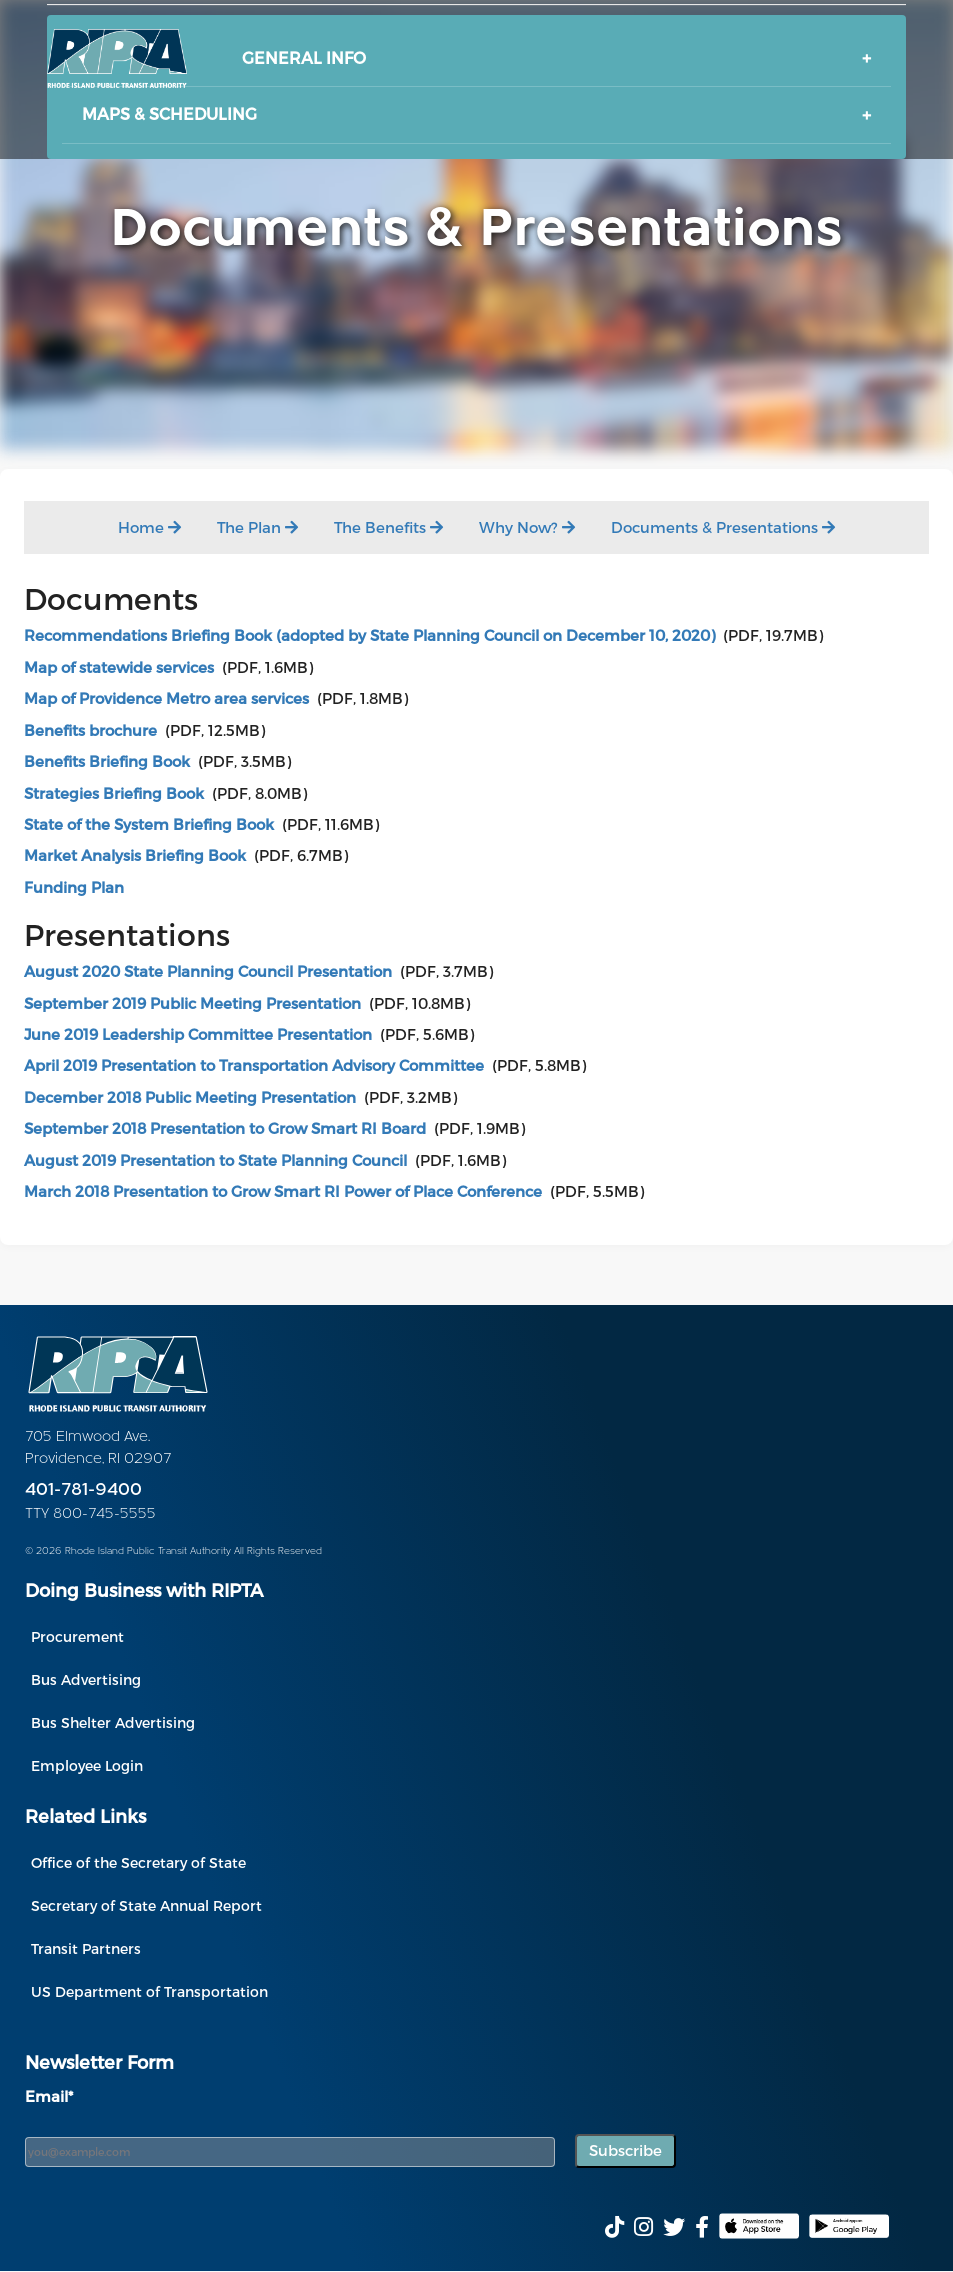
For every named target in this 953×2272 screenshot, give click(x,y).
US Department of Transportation (149, 1991)
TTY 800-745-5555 (90, 1514)
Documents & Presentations (723, 527)
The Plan (257, 527)
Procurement (77, 1636)
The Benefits (388, 527)
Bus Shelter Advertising (113, 1722)
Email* (49, 2096)
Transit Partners (86, 1948)
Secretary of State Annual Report (146, 1905)
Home (149, 527)
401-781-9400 (83, 1490)
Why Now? (527, 527)
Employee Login (87, 1765)
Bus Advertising (86, 1679)
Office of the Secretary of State (138, 1862)
